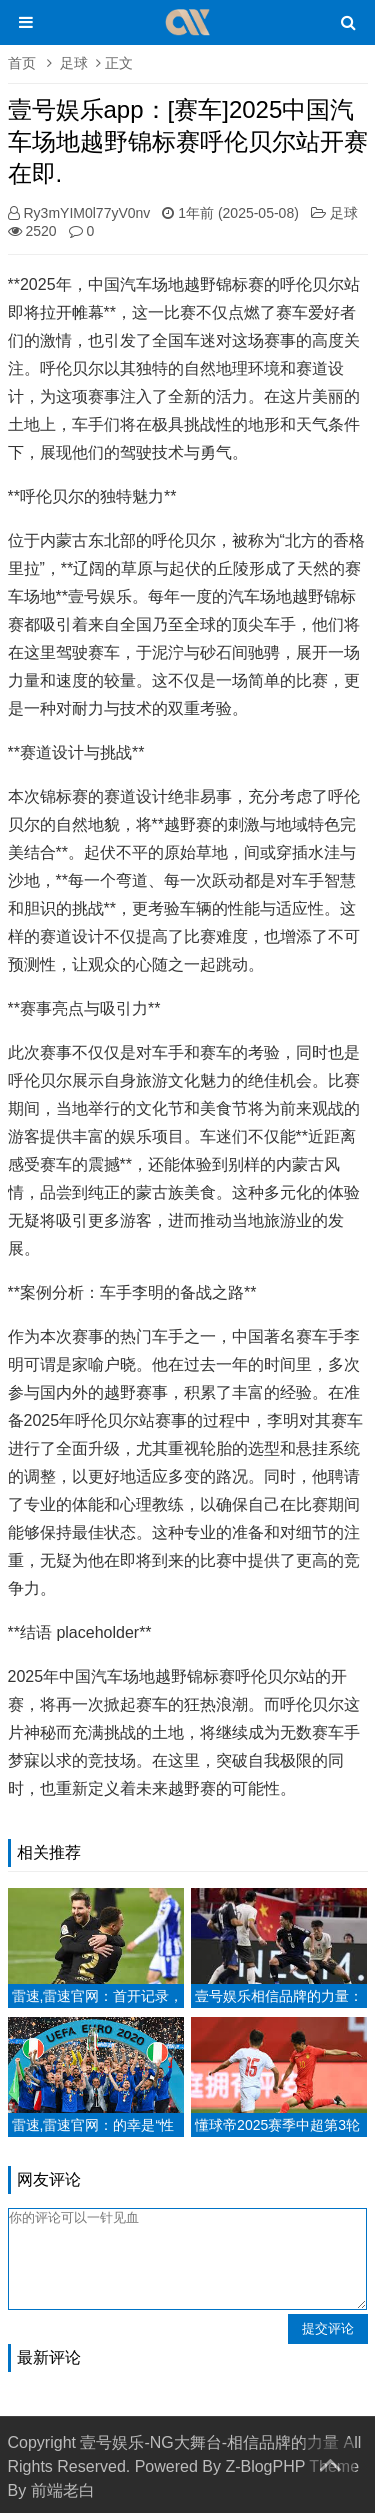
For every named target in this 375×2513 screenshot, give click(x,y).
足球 (74, 63)
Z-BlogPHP (265, 2466)
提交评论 (328, 2328)
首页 (22, 63)
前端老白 (63, 2490)
